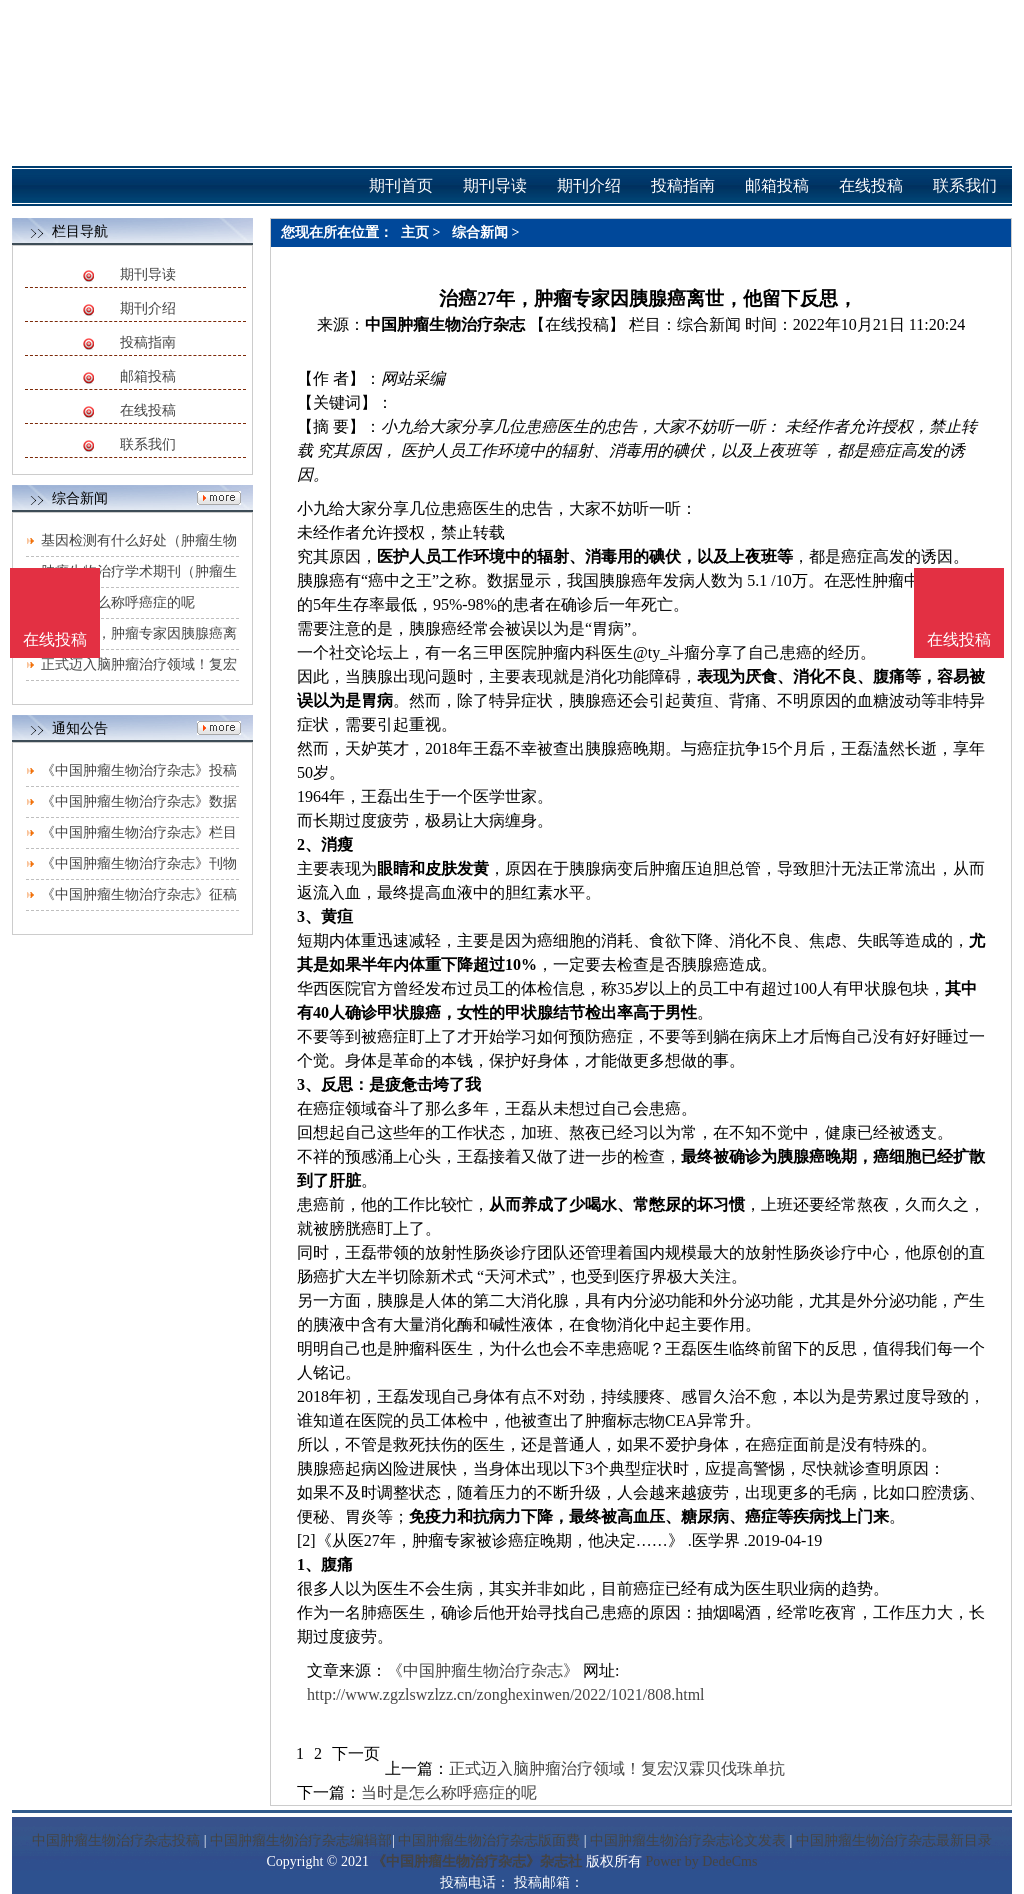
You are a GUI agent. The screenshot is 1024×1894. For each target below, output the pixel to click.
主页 (415, 232)
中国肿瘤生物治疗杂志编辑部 (301, 1840)
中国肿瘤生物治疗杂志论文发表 (688, 1840)
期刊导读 (148, 274)
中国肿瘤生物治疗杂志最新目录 (894, 1840)
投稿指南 (148, 342)
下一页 (356, 1753)
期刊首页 (401, 185)
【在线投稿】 (577, 324)
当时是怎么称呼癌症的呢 (118, 602)
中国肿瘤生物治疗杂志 (445, 324)
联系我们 (148, 444)
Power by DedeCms (701, 1861)
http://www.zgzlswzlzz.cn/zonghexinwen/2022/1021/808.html (506, 1694)
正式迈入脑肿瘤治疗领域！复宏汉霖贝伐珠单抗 (617, 1768)
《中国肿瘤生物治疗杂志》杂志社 (477, 1861)
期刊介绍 (148, 308)
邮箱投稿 (148, 376)
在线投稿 (148, 410)
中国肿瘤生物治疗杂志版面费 (489, 1840)
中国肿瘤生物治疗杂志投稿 (116, 1840)
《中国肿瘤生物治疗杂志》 (483, 1670)
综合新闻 (480, 232)
